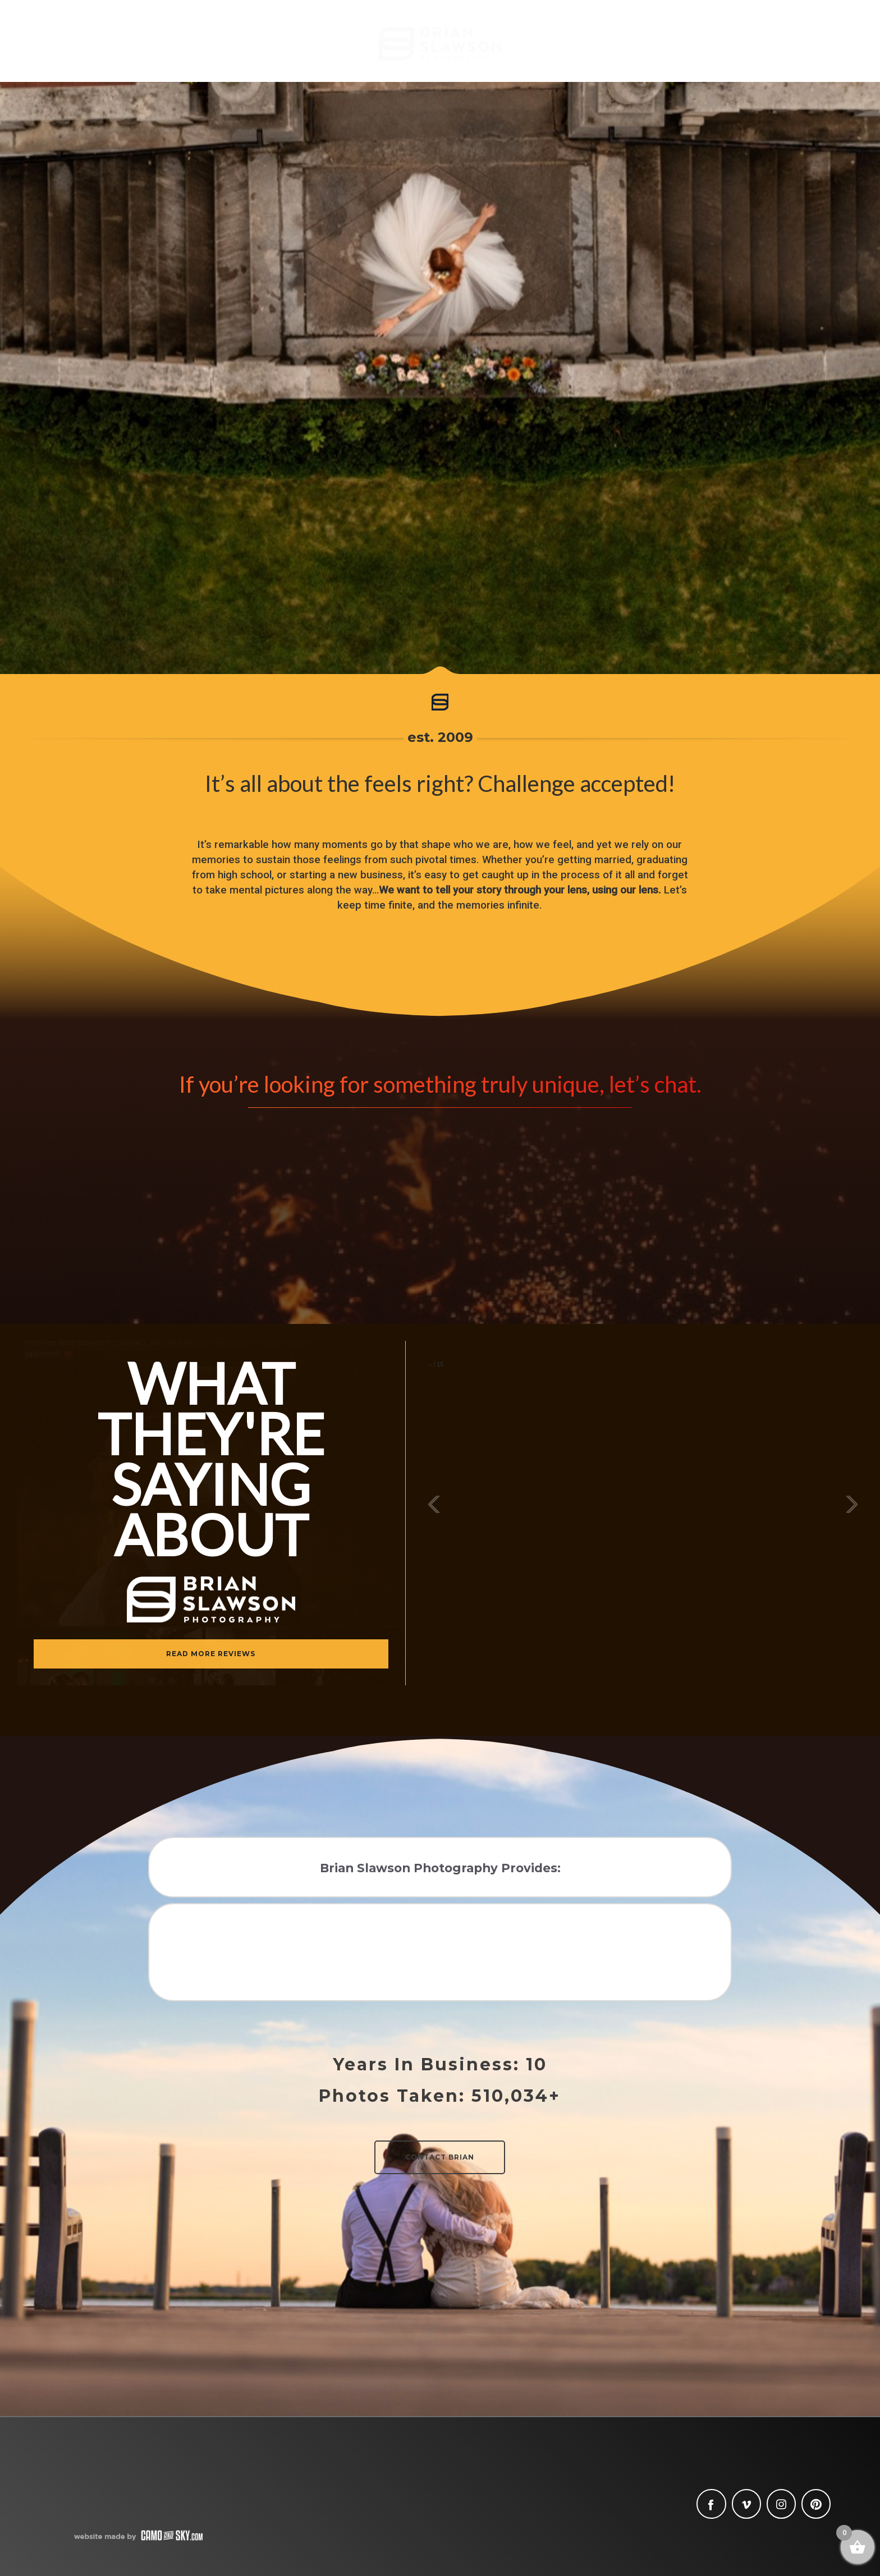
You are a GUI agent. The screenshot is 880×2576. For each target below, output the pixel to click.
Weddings (213, 49)
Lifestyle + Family (626, 49)
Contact (790, 49)
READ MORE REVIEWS (210, 1653)
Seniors (280, 49)
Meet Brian (89, 49)
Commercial (718, 49)
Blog (152, 49)
